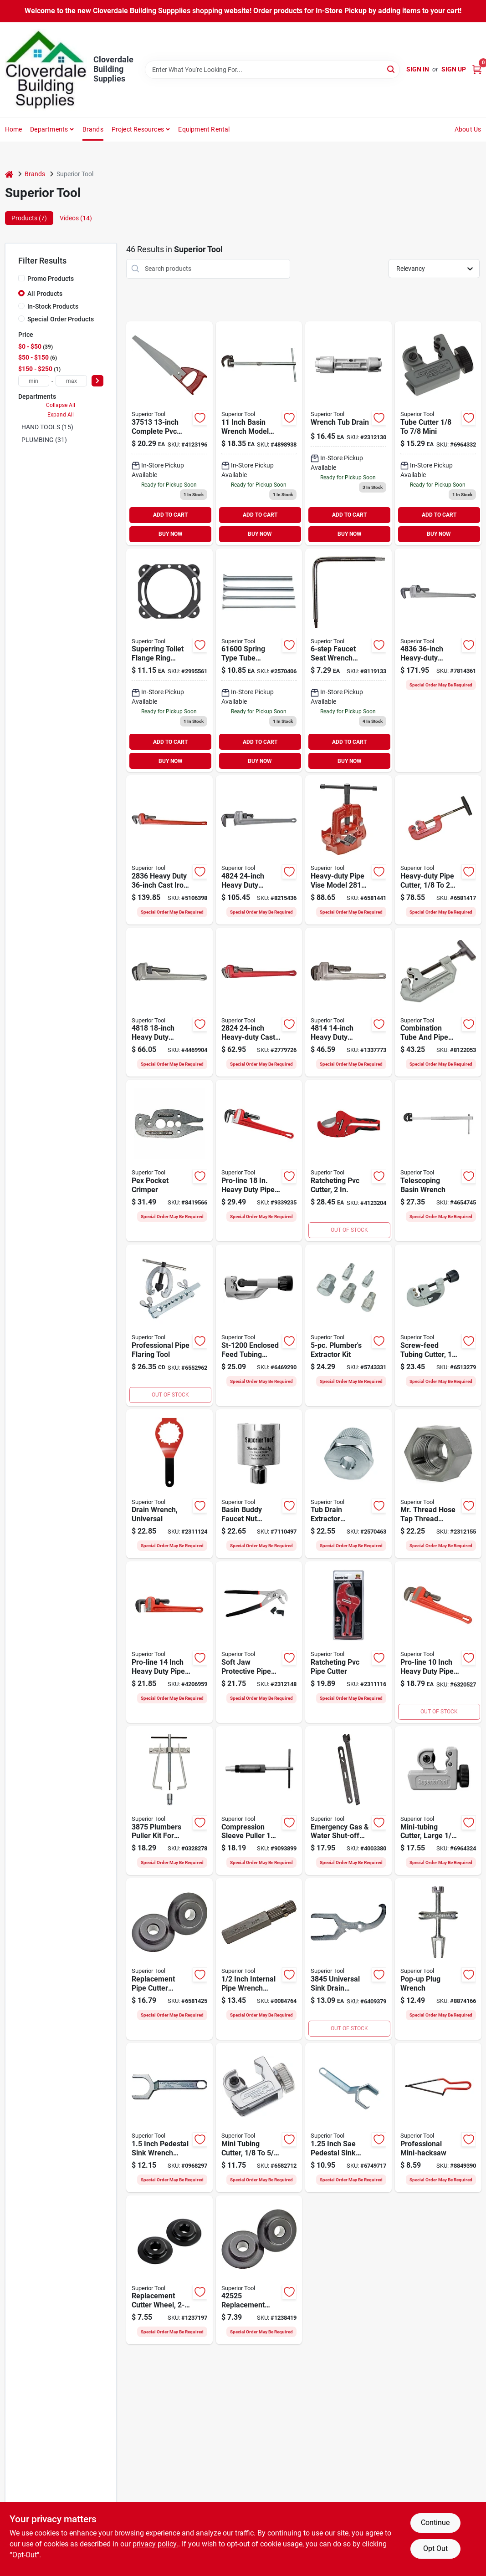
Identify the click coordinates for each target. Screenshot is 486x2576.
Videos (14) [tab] (76, 218)
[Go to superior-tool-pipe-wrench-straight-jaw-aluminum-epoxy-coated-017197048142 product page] (348, 1002)
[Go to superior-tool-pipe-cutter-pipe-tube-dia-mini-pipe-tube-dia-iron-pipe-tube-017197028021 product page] (438, 850)
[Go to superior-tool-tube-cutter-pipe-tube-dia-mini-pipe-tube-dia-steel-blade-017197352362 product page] (438, 1325)
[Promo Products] (21, 278)
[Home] (9, 174)
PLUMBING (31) (44, 439)
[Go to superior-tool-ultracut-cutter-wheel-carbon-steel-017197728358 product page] (169, 2270)
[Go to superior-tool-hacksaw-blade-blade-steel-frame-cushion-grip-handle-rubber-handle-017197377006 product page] (438, 2117)
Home (13, 129)
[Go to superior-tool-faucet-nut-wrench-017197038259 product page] (259, 1484)
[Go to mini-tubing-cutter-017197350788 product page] (438, 433)
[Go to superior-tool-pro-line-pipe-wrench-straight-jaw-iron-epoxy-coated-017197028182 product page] (259, 1160)
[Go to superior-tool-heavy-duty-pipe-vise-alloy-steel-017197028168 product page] (348, 850)
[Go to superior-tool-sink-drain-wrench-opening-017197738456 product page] (348, 1959)
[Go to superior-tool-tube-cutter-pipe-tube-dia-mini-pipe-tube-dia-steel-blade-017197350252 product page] (259, 2117)
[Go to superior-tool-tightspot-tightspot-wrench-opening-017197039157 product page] (169, 2117)
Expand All (60, 415)
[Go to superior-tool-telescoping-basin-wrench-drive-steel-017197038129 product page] (438, 1160)
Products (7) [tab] (29, 218)
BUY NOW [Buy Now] (171, 534)
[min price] (34, 380)
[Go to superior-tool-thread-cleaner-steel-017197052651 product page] (438, 1484)
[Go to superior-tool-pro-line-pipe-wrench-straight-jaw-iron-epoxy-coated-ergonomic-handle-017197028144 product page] (169, 1642)
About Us (468, 129)
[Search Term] (272, 70)
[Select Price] (97, 380)
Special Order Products (60, 319)
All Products (44, 293)
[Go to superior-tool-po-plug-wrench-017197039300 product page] (438, 1959)
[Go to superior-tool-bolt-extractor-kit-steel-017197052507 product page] (348, 1325)
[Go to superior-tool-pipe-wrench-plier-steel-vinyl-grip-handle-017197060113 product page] (259, 1642)
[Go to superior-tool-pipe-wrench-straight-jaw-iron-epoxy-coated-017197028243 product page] (259, 1002)
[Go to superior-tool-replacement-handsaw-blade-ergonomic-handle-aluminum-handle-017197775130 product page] (169, 433)
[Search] (391, 68)
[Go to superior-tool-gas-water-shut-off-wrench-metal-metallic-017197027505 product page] (348, 1800)
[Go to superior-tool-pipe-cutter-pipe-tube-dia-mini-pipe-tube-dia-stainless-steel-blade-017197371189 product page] (348, 1642)
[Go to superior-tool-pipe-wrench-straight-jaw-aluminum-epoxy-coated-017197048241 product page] (259, 850)
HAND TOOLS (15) (47, 427)
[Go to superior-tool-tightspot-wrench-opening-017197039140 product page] (348, 2117)
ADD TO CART (170, 515)
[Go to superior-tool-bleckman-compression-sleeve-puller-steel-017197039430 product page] (259, 1800)
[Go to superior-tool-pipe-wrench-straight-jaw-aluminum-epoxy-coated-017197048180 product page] (169, 1002)
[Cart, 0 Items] (476, 69)
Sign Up (453, 69)
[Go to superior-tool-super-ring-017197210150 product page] (169, 660)
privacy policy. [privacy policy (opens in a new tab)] (155, 2544)
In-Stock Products (52, 306)
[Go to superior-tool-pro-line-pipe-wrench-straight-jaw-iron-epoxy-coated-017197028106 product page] (438, 1642)
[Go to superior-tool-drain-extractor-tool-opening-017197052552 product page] (348, 1484)
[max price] (71, 380)
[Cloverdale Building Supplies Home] (46, 70)
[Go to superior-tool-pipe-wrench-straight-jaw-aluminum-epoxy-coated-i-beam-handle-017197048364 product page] (438, 660)
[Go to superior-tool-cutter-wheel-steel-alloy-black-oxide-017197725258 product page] (259, 2270)
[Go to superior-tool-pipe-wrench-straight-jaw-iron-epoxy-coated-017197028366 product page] (169, 850)
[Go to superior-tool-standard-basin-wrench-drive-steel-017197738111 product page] (259, 433)
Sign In (417, 69)
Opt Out (435, 2548)
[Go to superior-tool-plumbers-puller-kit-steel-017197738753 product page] (169, 1800)
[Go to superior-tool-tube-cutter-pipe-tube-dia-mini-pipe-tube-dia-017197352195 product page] (259, 1325)
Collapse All (60, 405)
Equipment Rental (204, 129)
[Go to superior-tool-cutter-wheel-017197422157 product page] (169, 1959)
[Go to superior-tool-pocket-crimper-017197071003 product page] (169, 1160)
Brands (92, 129)
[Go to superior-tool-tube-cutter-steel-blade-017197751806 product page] (438, 1800)
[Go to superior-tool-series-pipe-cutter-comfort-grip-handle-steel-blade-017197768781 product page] (438, 1002)
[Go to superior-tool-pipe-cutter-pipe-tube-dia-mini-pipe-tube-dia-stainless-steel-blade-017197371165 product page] (348, 1160)
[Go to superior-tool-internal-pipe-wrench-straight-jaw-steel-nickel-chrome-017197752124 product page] (259, 1959)
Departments (49, 129)
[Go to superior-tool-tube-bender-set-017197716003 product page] (259, 660)
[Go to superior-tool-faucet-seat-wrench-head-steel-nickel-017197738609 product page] (348, 660)
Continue (435, 2522)
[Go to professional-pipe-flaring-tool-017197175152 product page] (169, 1325)
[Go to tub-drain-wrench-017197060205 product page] (348, 433)
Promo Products (50, 278)
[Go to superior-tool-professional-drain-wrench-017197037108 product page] (169, 1484)
